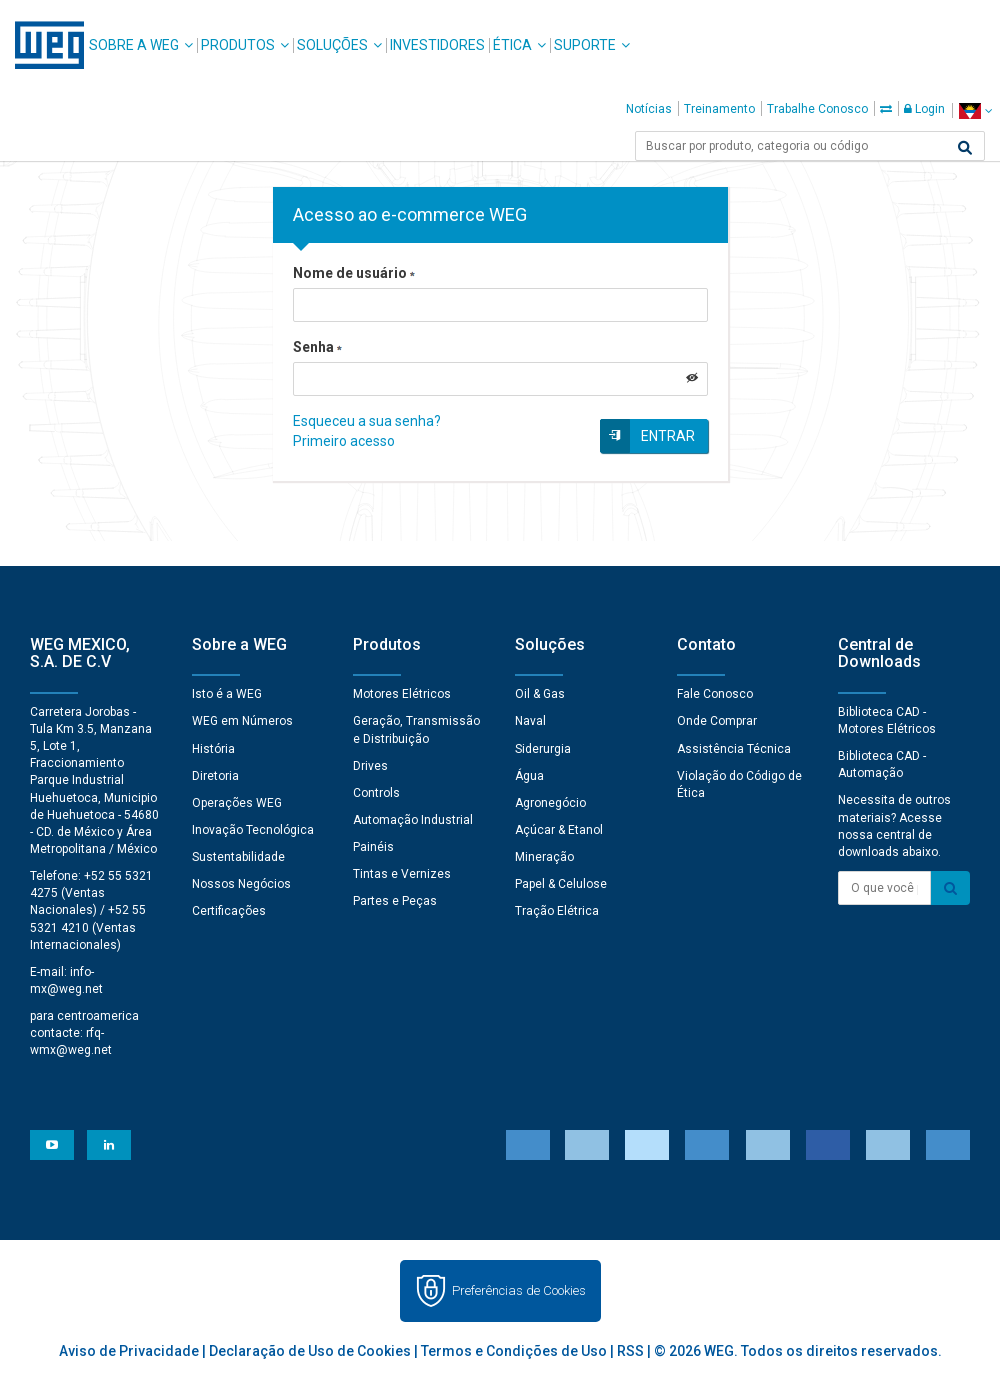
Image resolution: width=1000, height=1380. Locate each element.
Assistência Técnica (734, 749)
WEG (42, 45)
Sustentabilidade (238, 857)
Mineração (544, 857)
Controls (376, 793)
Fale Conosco (715, 694)
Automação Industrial (413, 820)
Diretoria (215, 776)
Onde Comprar (717, 721)
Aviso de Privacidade (129, 1351)
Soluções (332, 45)
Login (924, 109)
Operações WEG (237, 803)
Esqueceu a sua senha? (367, 421)
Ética (512, 45)
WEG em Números (242, 721)
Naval (530, 721)
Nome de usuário (354, 273)
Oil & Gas (540, 694)
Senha (317, 347)
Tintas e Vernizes (402, 874)
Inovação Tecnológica (253, 830)
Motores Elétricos (402, 694)
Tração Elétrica (557, 911)
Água (529, 776)
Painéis (373, 847)
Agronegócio (550, 803)
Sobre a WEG (134, 45)
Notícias (649, 109)
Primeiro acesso (344, 441)
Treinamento (719, 109)
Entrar (668, 436)
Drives (370, 766)
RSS (630, 1351)
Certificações (229, 911)
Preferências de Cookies (519, 1290)
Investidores (437, 45)
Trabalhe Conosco (817, 109)
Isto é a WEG (227, 694)
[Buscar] (965, 148)
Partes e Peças (395, 901)
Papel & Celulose (561, 884)
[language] (975, 110)
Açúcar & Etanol (559, 830)
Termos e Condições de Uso (514, 1351)
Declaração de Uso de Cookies (310, 1351)
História (213, 749)
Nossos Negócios (241, 884)
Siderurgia (543, 749)
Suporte (585, 45)
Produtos (238, 45)
